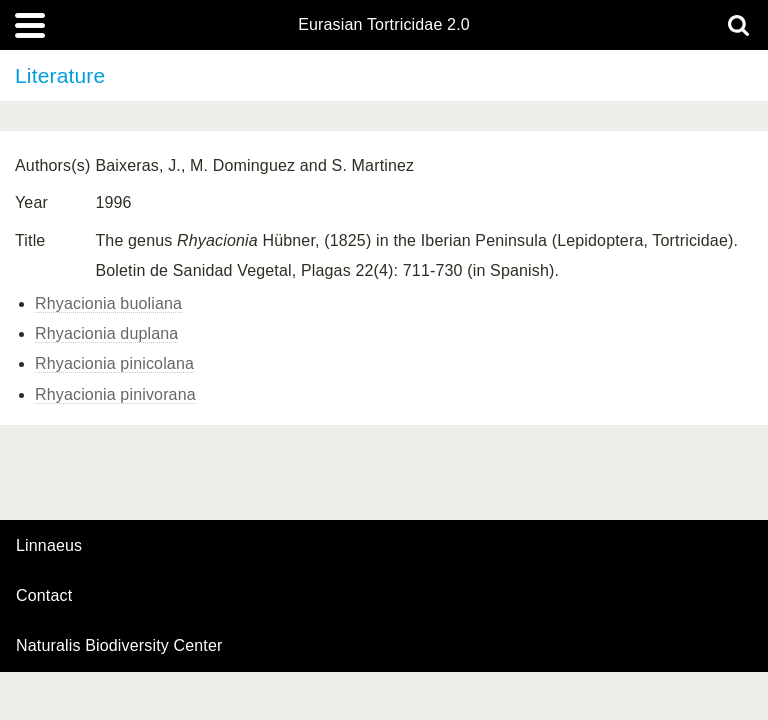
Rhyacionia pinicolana (114, 363)
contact (44, 595)
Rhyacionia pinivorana (115, 394)
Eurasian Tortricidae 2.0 (384, 25)
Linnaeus (49, 546)
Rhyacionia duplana (106, 333)
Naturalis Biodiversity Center (119, 646)
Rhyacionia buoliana (108, 303)
